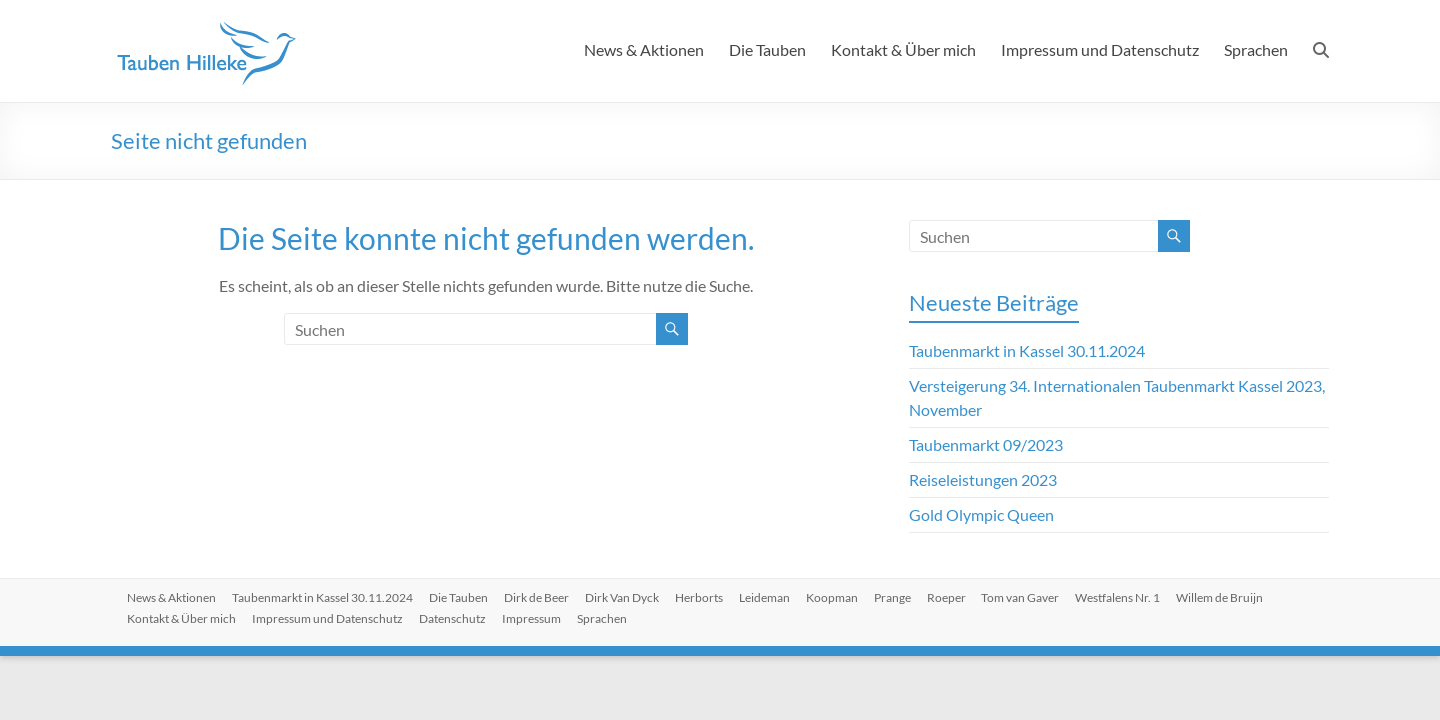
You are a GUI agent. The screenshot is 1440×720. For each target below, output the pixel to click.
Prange (892, 597)
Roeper (946, 597)
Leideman (764, 597)
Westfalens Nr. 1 (1118, 597)
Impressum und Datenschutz (1100, 49)
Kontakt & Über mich (903, 49)
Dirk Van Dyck (622, 597)
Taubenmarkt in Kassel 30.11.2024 (1027, 350)
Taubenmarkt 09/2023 (986, 444)
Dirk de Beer (536, 597)
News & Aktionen (644, 49)
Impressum (531, 618)
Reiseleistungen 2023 (983, 479)
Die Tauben (767, 49)
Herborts (699, 597)
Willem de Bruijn (1220, 597)
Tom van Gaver (1021, 597)
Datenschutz (452, 618)
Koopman (832, 597)
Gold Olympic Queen (981, 514)
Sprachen (1256, 49)
